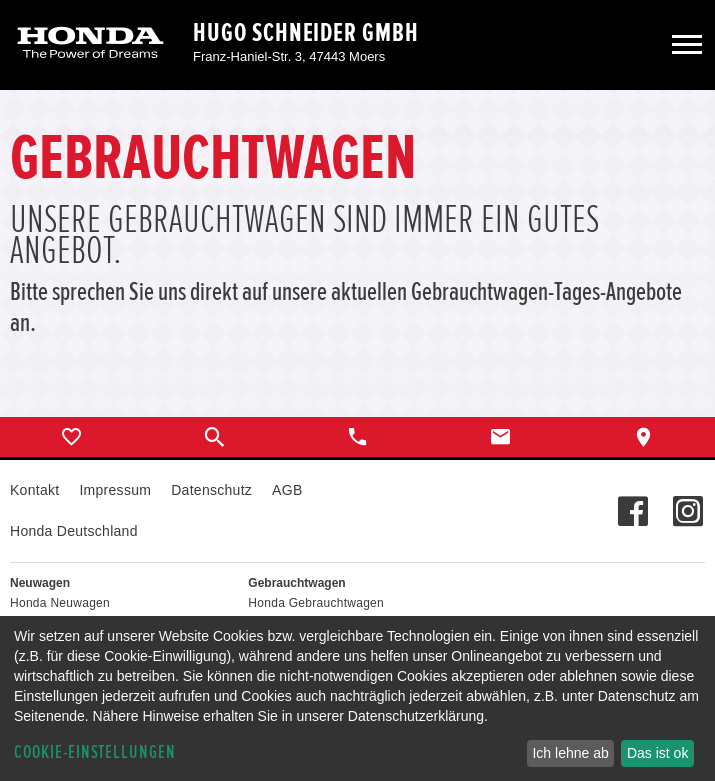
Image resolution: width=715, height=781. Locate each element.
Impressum (115, 490)
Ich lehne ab (570, 753)
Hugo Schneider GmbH (306, 33)
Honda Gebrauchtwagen (316, 603)
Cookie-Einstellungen (95, 752)
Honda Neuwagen (60, 603)
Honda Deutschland (74, 531)
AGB (287, 490)
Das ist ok (657, 753)
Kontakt (34, 490)
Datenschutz (211, 490)
